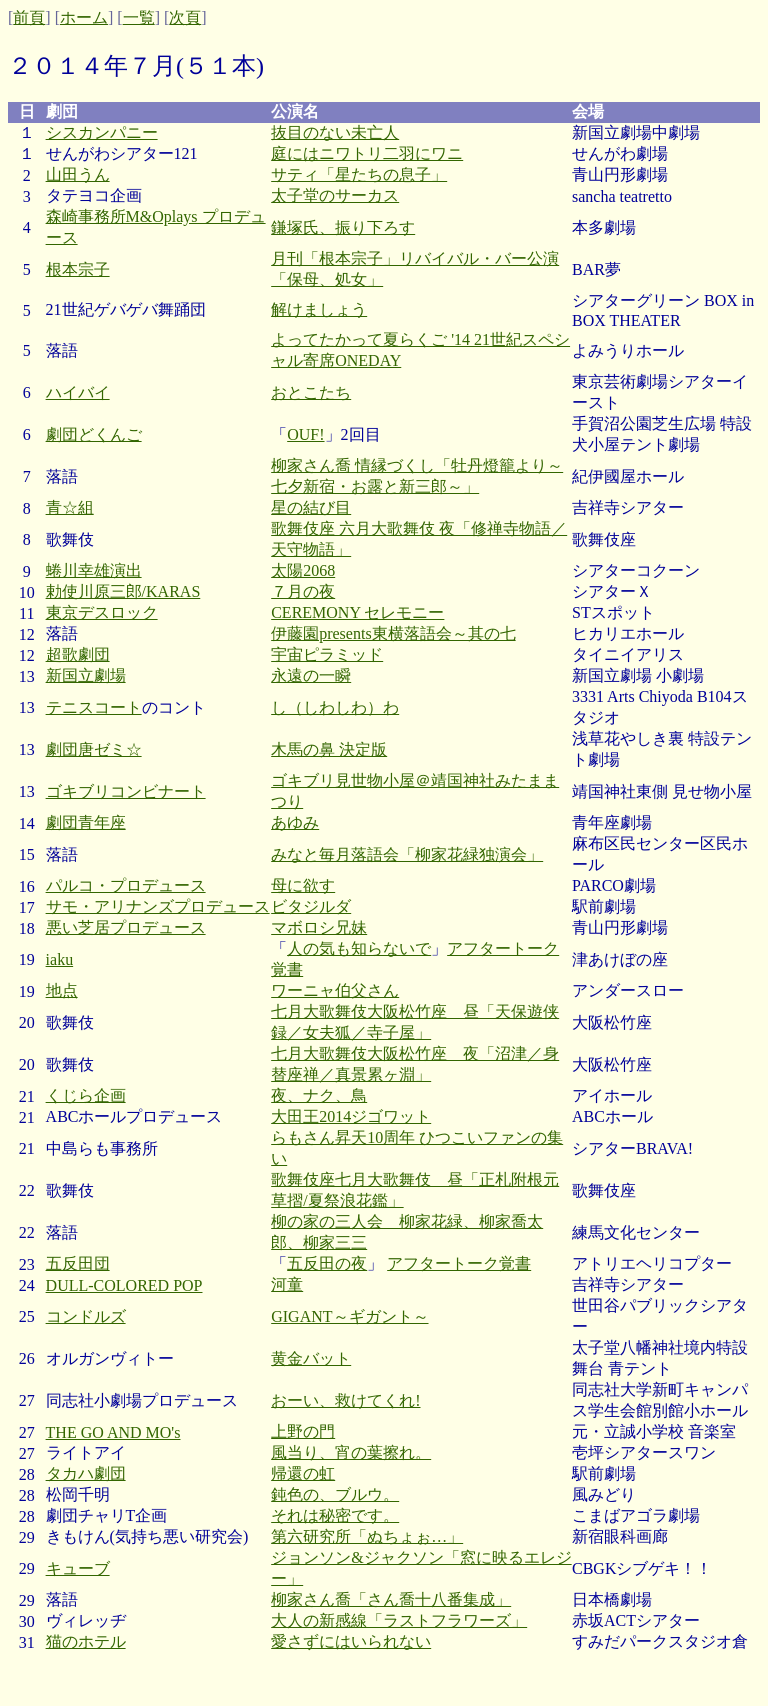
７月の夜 (303, 591)
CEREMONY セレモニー (357, 612)
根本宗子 (78, 269)
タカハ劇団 (86, 1473)
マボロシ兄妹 (319, 927)
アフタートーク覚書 (459, 1263)
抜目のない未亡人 (335, 132)
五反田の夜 (327, 1263)
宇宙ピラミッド (327, 654)
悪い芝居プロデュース (126, 927)
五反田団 (78, 1263)
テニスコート (94, 707)
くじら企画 (86, 1095)
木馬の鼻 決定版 (329, 749)
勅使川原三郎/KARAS (123, 591)
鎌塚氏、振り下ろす (343, 227)
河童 (287, 1284)
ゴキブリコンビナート (126, 791)
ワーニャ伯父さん (335, 990)
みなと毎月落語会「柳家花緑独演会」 (407, 854)
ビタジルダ (311, 906)
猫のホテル (86, 1641)
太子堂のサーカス (335, 195)
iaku (60, 959)
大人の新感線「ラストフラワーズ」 (399, 1620)
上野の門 (303, 1431)
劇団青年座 (86, 822)
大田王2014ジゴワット (351, 1116)
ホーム (84, 17)
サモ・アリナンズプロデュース (158, 906)
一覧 (139, 17)
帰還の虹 (303, 1473)
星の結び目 (311, 507)
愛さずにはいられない (351, 1641)
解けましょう (319, 309)
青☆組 (70, 507)
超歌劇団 (78, 654)
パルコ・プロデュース (126, 885)
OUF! (305, 434)
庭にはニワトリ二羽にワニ (367, 153)
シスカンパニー (102, 132)
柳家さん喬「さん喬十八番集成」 (391, 1599)
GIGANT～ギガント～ (349, 1316)
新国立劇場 (86, 675)
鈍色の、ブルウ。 (335, 1494)
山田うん (78, 174)
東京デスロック (102, 612)
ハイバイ (78, 392)
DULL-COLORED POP (124, 1285)
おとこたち (311, 392)
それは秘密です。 (335, 1515)
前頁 (29, 17)
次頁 (185, 17)
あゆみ (295, 822)
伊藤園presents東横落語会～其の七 (393, 633)
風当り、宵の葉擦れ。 (351, 1452)
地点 (62, 990)
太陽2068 (303, 570)
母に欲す (303, 885)
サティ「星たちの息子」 (359, 174)
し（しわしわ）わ (335, 707)
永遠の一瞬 (311, 675)
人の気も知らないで (359, 948)
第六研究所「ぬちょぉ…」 (367, 1536)
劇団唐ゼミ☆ (94, 749)
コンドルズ (86, 1316)
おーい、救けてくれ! (345, 1400)
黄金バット (311, 1358)
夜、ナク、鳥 (319, 1095)
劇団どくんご (94, 434)
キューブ (78, 1568)
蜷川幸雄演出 (94, 570)
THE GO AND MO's (113, 1432)
